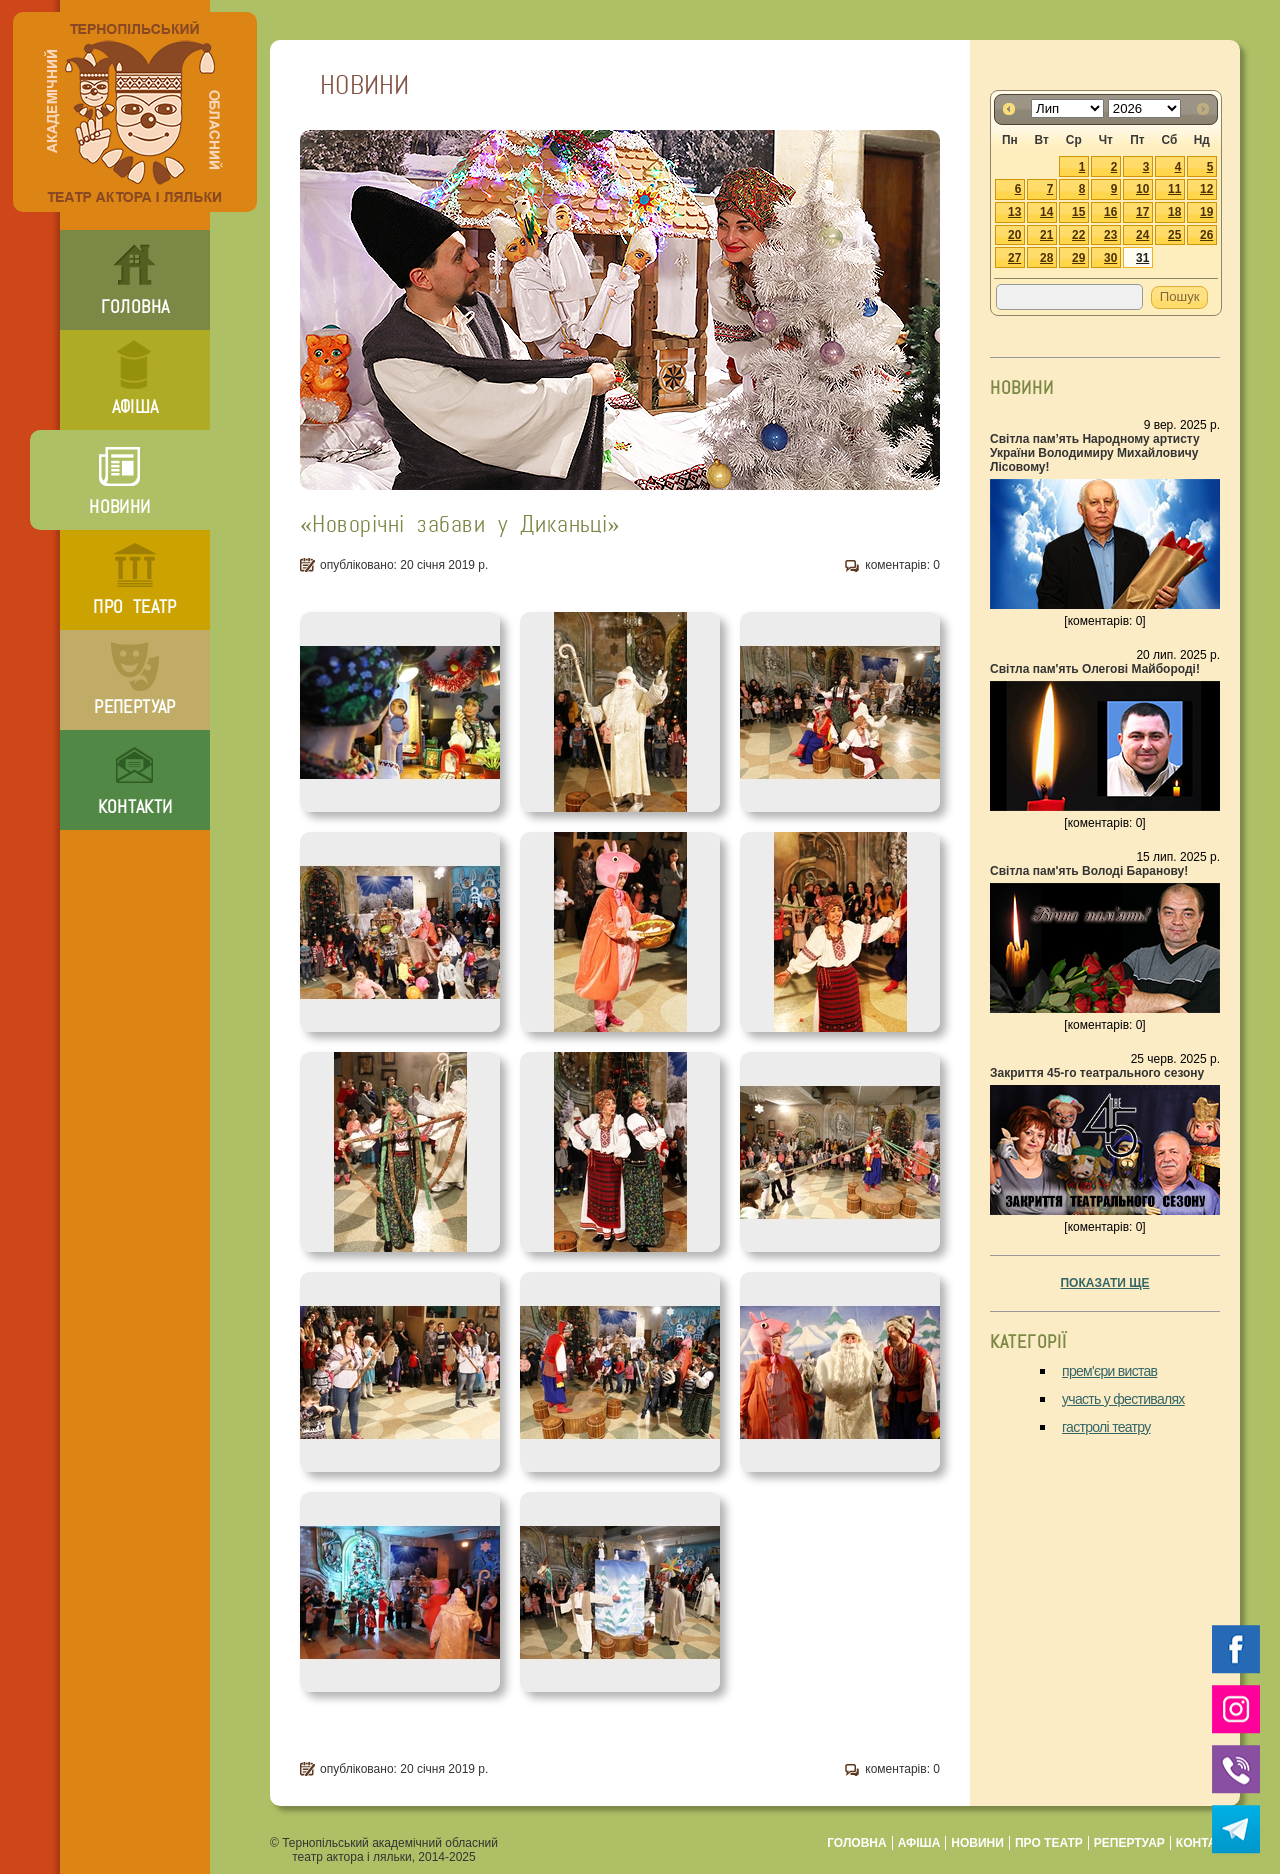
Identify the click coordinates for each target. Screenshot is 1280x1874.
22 (1078, 235)
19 (1206, 212)
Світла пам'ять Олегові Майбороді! (1095, 669)
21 (1046, 235)
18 (1174, 212)
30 (1110, 258)
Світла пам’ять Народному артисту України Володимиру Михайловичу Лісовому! (1095, 453)
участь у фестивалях (1123, 1399)
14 (1046, 212)
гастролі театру (1106, 1427)
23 (1110, 235)
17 (1142, 212)
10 (1142, 189)
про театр (134, 607)
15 (1078, 212)
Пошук (1180, 296)
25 (1174, 235)
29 (1078, 258)
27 (1014, 258)
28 (1046, 258)
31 (1142, 258)
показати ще (1104, 1283)
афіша (135, 407)
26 (1206, 235)
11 (1174, 189)
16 (1110, 212)
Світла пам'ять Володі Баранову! (1089, 871)
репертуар (134, 707)
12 (1206, 189)
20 (1014, 235)
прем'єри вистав (1109, 1371)
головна (135, 307)
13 (1014, 212)
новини (119, 507)
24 (1142, 235)
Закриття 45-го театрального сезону (1097, 1073)
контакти (135, 807)
